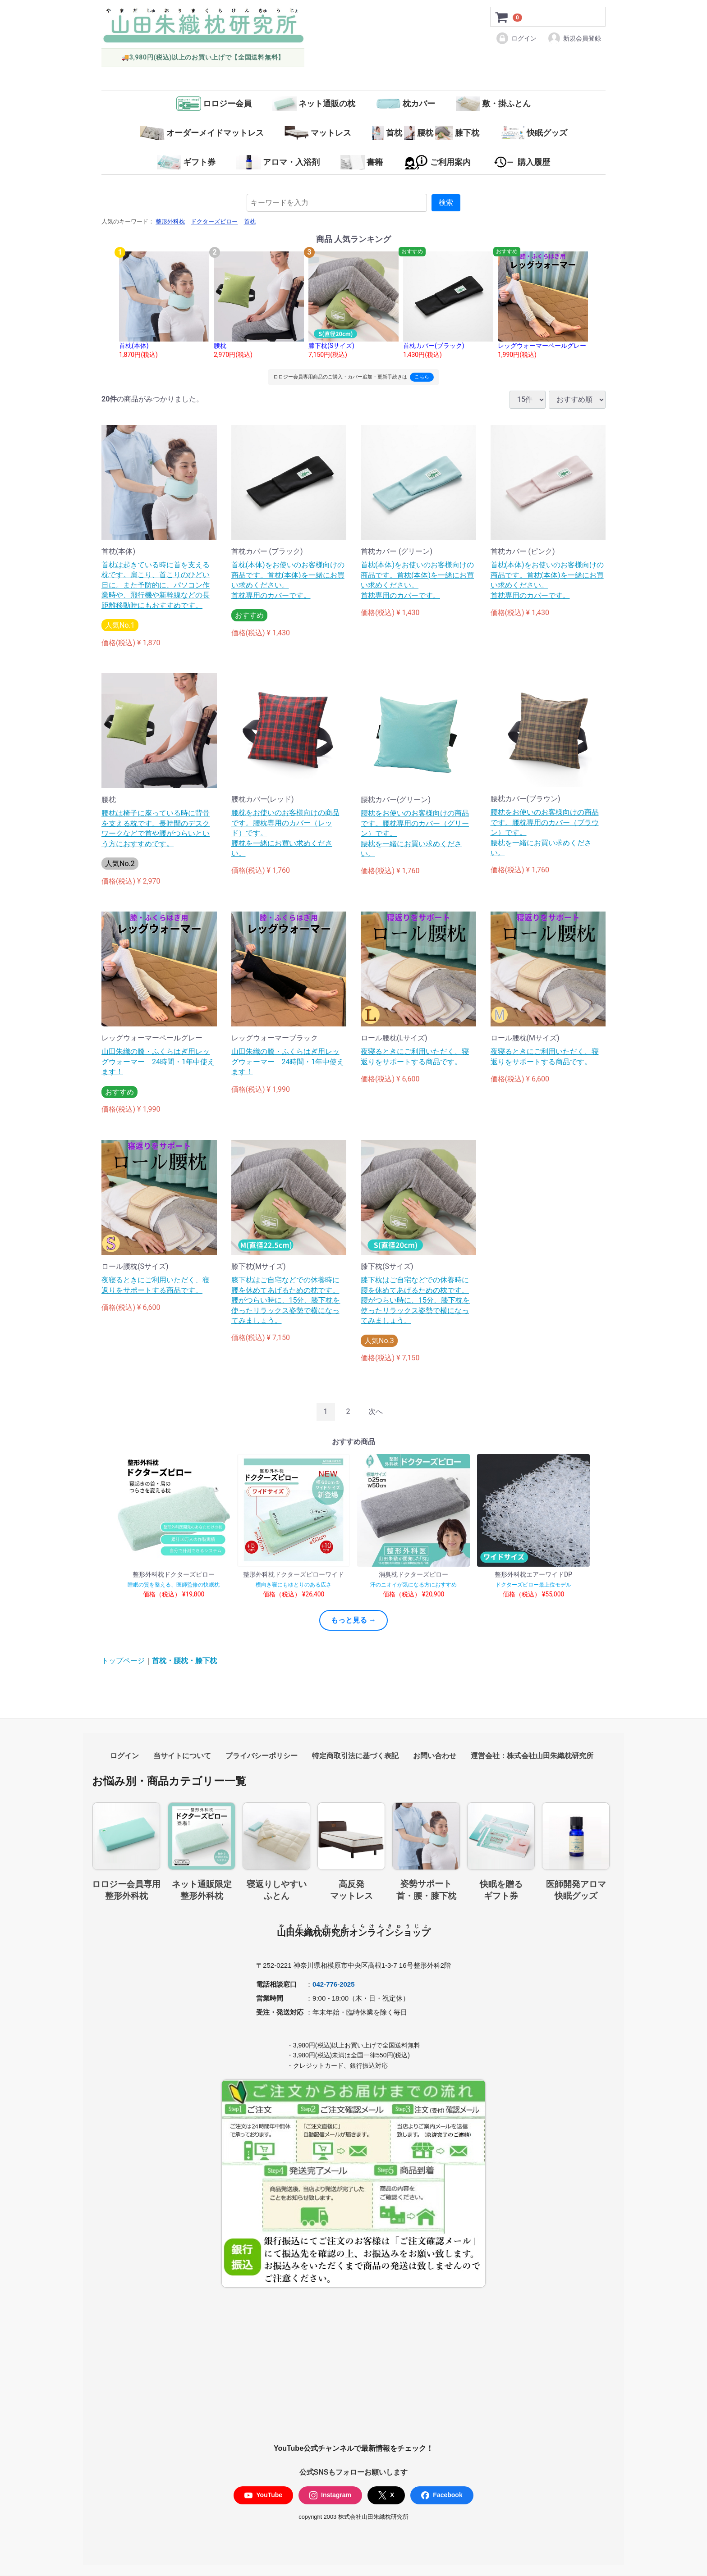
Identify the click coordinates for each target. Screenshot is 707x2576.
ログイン (516, 38)
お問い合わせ (434, 1756)
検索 (446, 202)
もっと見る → (353, 1620)
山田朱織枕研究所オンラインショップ (353, 1933)
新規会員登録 (574, 38)
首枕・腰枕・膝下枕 (184, 1660)
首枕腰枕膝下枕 (425, 133)
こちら (421, 377)
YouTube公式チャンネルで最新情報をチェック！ (353, 2449)
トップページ (123, 1660)
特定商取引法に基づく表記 (355, 1756)
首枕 (250, 222)
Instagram (330, 2496)
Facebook (441, 2496)
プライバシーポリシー (261, 1756)
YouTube (263, 2496)
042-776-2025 (333, 1984)
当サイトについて (182, 1756)
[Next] (375, 1412)
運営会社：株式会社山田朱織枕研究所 (532, 1756)
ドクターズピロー (214, 222)
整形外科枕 (170, 222)
